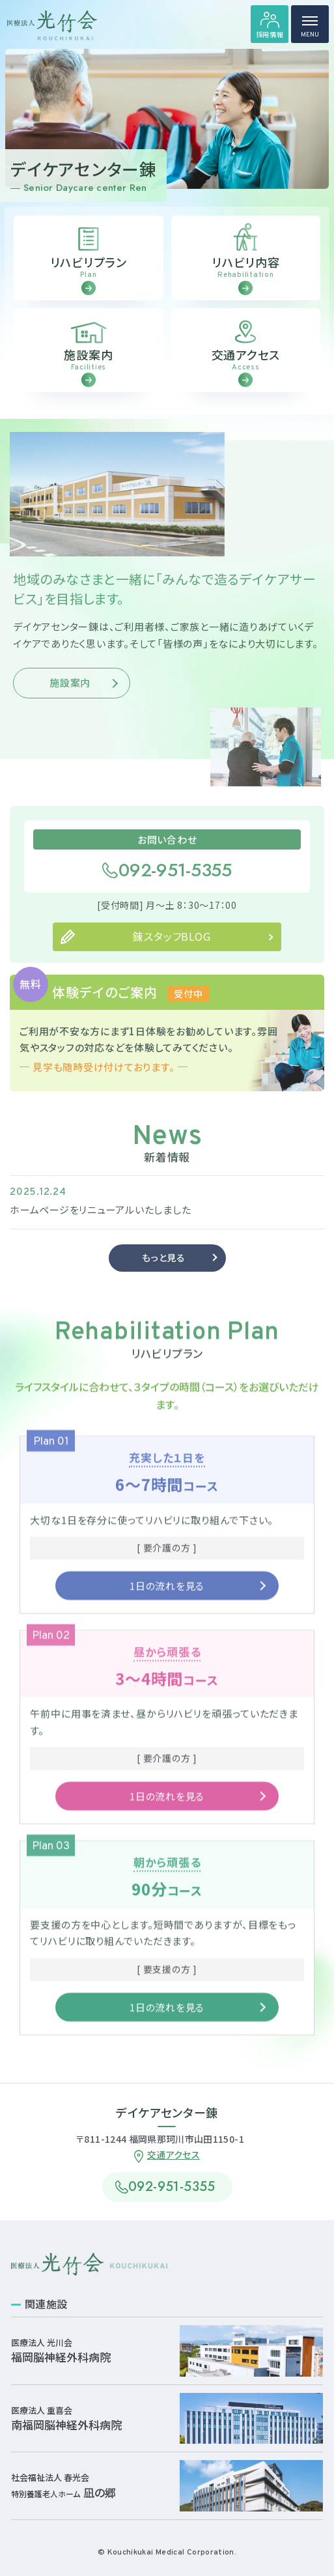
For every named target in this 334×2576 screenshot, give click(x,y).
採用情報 (270, 34)
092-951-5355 (175, 889)
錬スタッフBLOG (171, 956)
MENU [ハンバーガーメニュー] (310, 29)
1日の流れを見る (167, 1605)
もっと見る (164, 1276)
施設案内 (69, 702)
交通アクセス (173, 2154)
